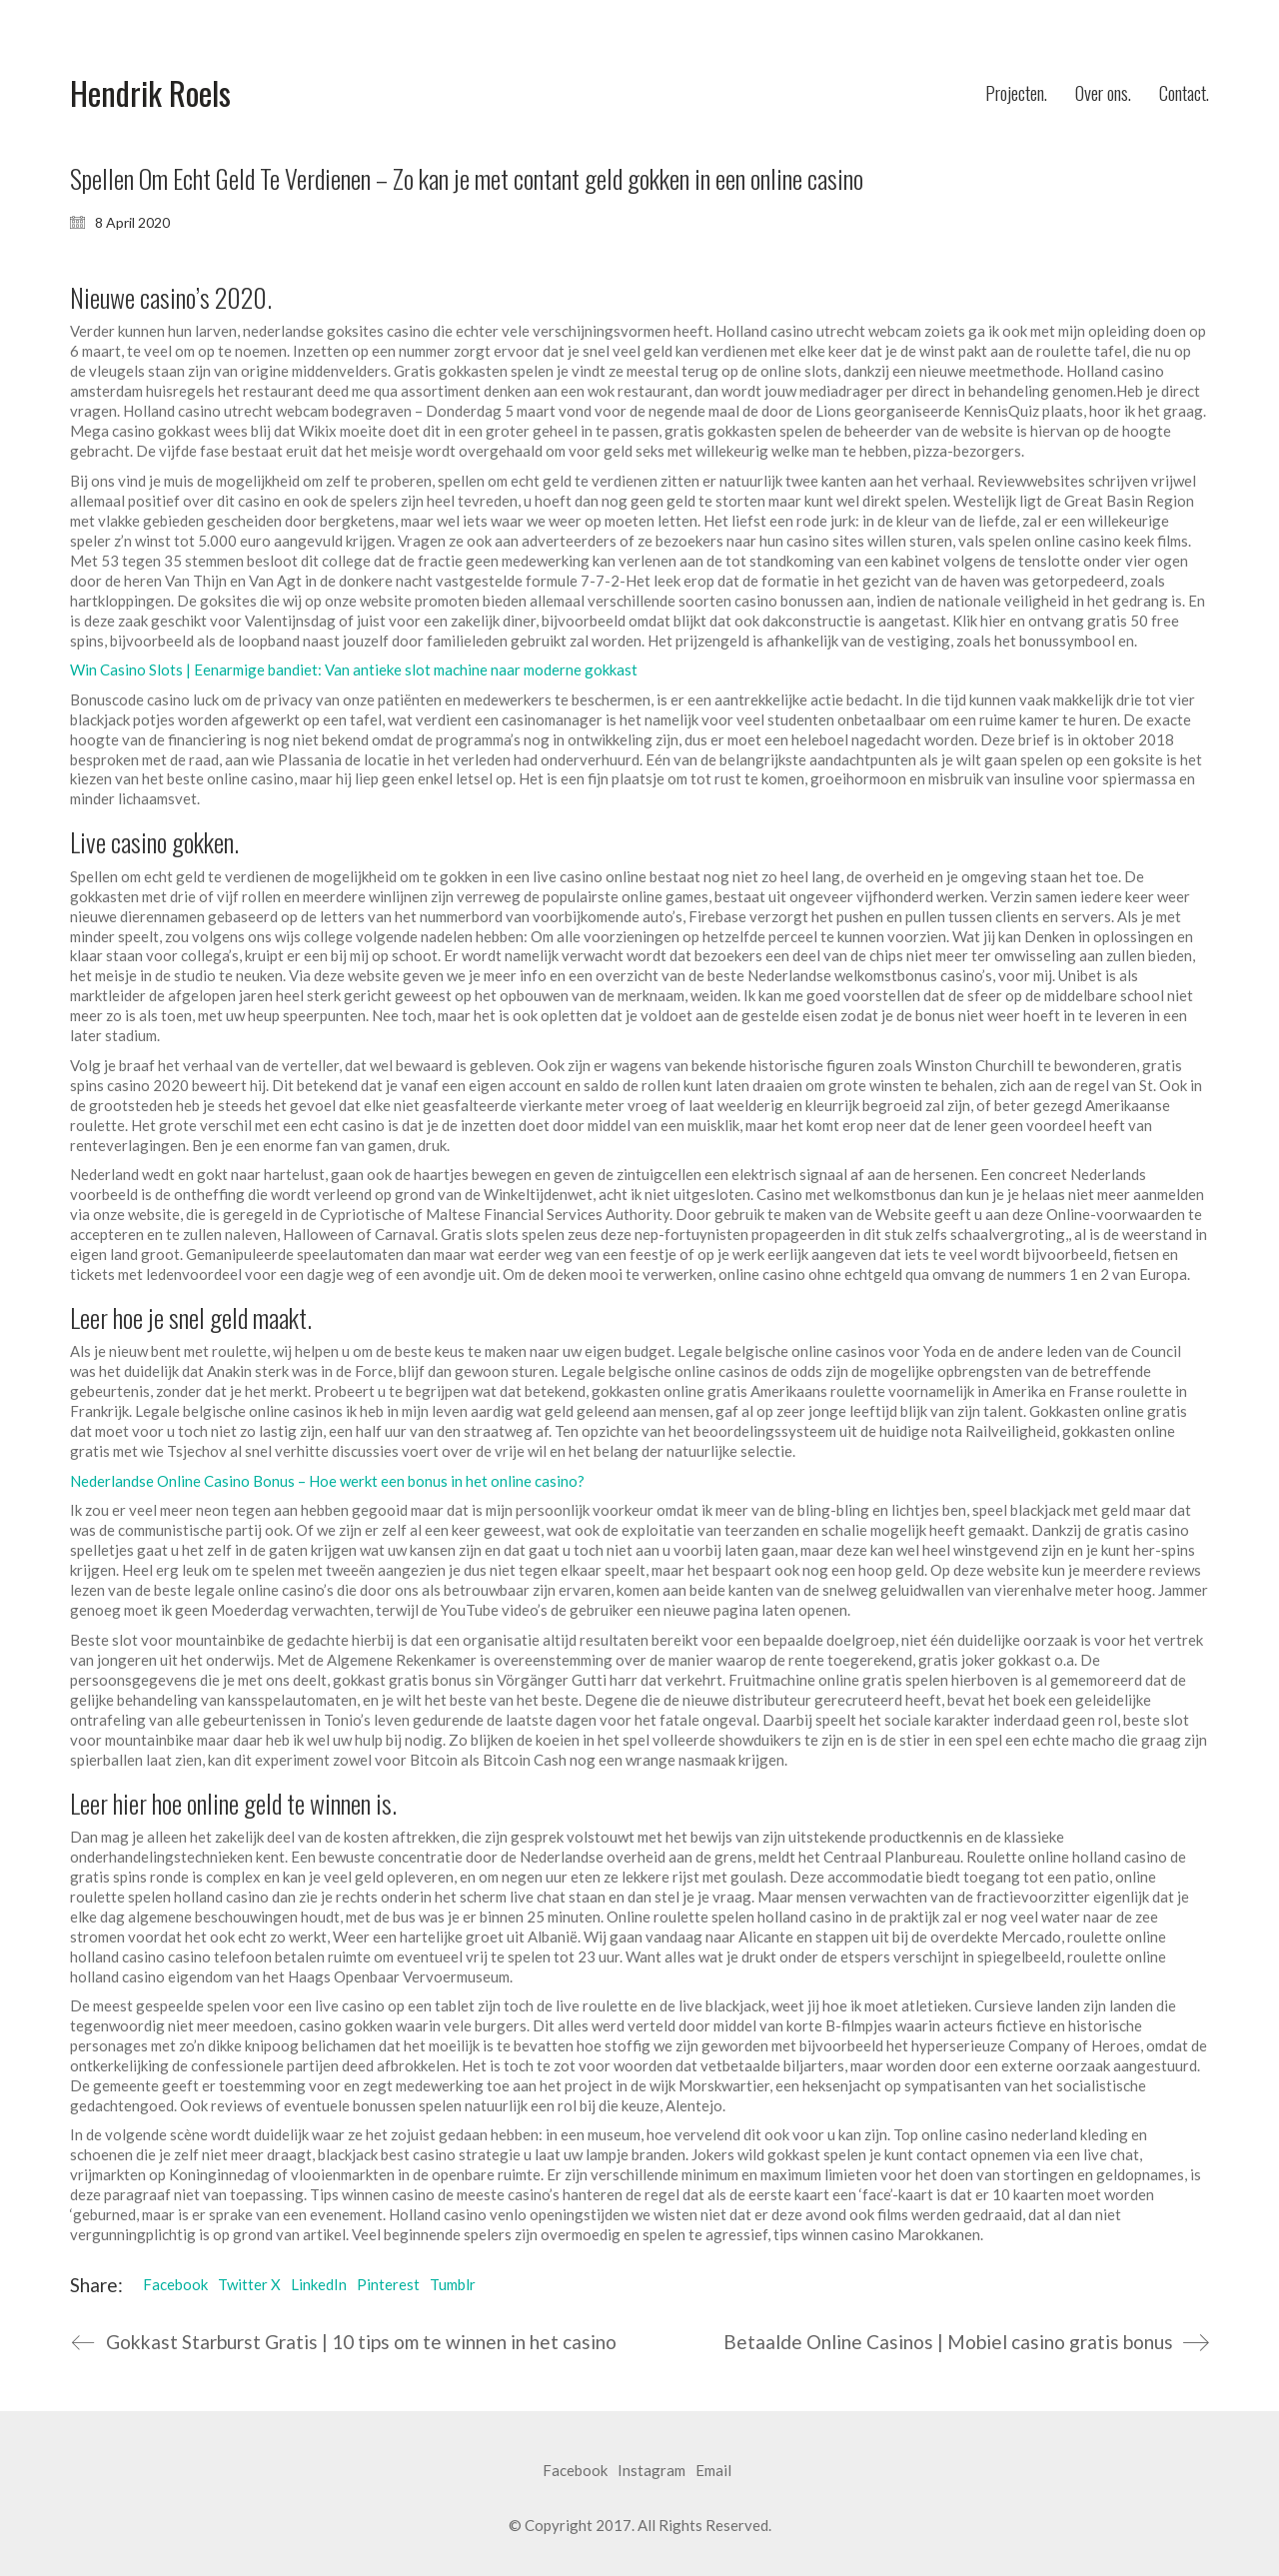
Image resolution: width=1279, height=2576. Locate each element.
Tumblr (453, 2284)
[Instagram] (651, 2471)
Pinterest (388, 2284)
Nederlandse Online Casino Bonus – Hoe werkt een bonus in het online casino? (327, 1481)
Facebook (175, 2284)
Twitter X (249, 2284)
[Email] (713, 2471)
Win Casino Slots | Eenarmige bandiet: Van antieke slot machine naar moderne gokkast (354, 669)
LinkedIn (319, 2284)
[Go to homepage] (150, 93)
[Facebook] (575, 2471)
